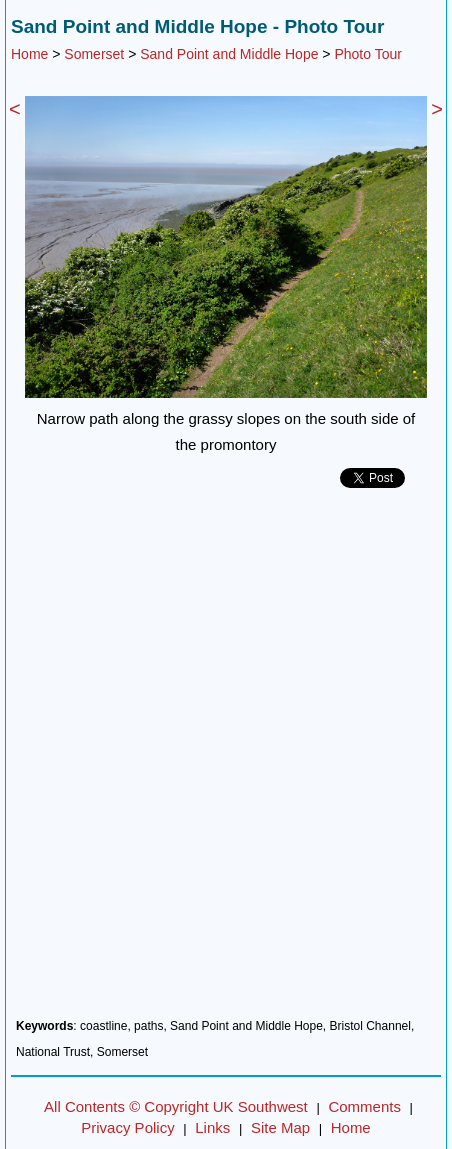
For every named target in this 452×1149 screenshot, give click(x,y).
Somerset (94, 54)
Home (29, 54)
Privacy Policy (127, 1127)
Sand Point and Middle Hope (229, 54)
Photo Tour (367, 54)
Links (212, 1127)
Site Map (280, 1127)
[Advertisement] (226, 761)
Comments (364, 1106)
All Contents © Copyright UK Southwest (176, 1106)
